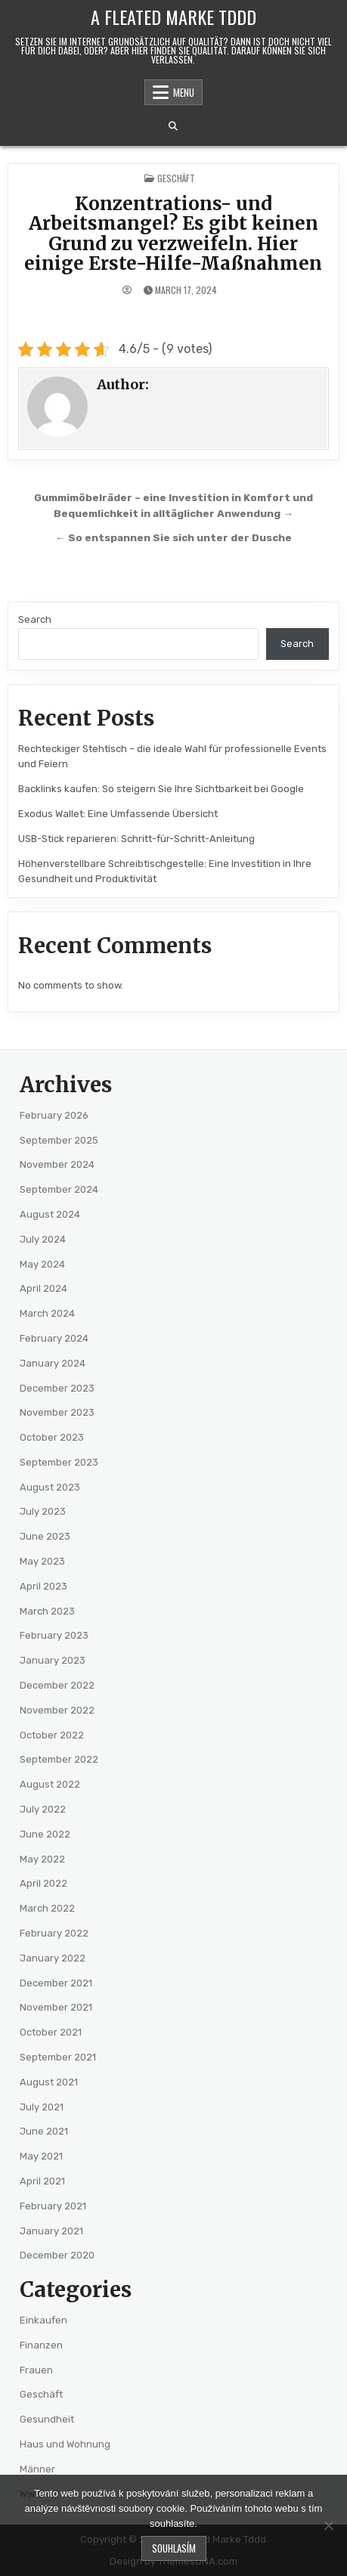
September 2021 (58, 2057)
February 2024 (54, 1338)
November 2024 (57, 1164)
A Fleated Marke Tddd (173, 16)
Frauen (36, 2370)
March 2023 (47, 1611)
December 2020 (57, 2255)
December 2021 (56, 1983)
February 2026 (54, 1115)
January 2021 (51, 2231)
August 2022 (50, 1784)
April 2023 (43, 1586)
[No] (328, 2525)
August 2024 (50, 1214)
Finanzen (41, 2345)
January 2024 (52, 1363)
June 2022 (45, 1834)
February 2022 (54, 1933)
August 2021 (49, 2082)
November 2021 (56, 2007)
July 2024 (43, 1239)
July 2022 (43, 1809)
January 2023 (52, 1660)
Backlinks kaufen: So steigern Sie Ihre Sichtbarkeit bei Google (161, 788)
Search (34, 619)
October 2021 (51, 2032)
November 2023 (57, 1412)
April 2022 (43, 1883)
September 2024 (59, 1189)
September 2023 (59, 1462)
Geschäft (176, 178)
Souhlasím (174, 2548)
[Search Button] (173, 126)
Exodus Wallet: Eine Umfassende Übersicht (118, 813)
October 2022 (52, 1735)
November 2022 (57, 1710)
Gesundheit (47, 2419)
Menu (183, 92)
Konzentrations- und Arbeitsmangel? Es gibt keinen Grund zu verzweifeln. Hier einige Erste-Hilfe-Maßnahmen (173, 233)
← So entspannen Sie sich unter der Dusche (173, 537)
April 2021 (42, 2181)
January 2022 (52, 1958)
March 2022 (47, 1908)
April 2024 (43, 1288)
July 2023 (43, 1511)
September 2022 (59, 1759)
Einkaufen (43, 2320)
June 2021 (44, 2131)
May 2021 (41, 2156)
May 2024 (42, 1264)
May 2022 (42, 1859)
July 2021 (42, 2107)
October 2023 (52, 1437)
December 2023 (57, 1388)
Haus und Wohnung (65, 2444)
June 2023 (45, 1536)
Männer (37, 2469)
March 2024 (47, 1313)
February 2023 (54, 1635)
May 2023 (42, 1561)
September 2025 (59, 1140)
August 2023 (50, 1487)
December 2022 (57, 1685)
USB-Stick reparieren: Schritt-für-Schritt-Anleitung (136, 838)
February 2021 (53, 2206)
